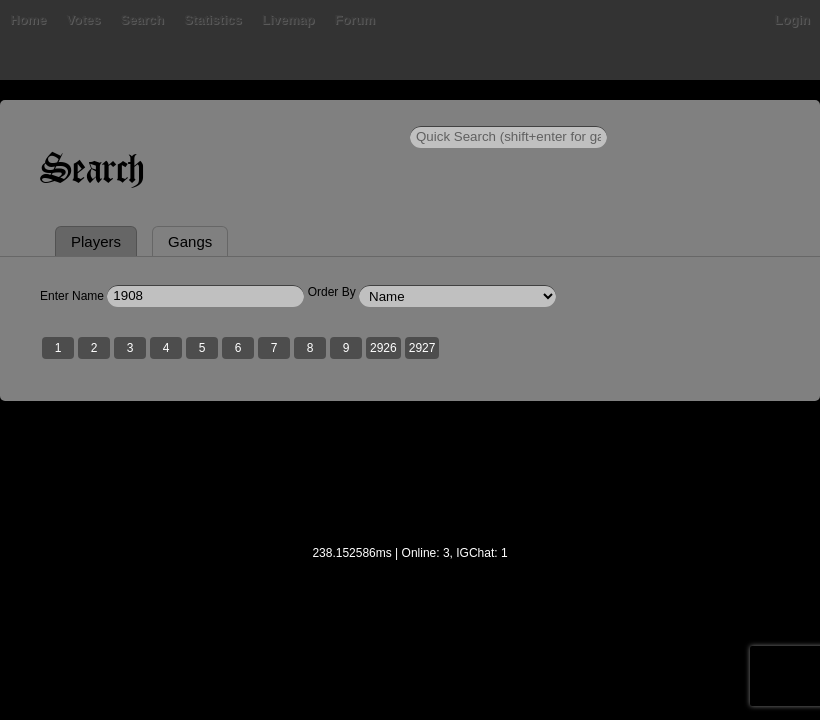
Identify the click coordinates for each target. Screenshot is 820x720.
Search (142, 19)
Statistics (213, 19)
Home (28, 19)
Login (792, 19)
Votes (83, 19)
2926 (383, 348)
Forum (355, 19)
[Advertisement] (410, 486)
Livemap (288, 19)
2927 (422, 348)
